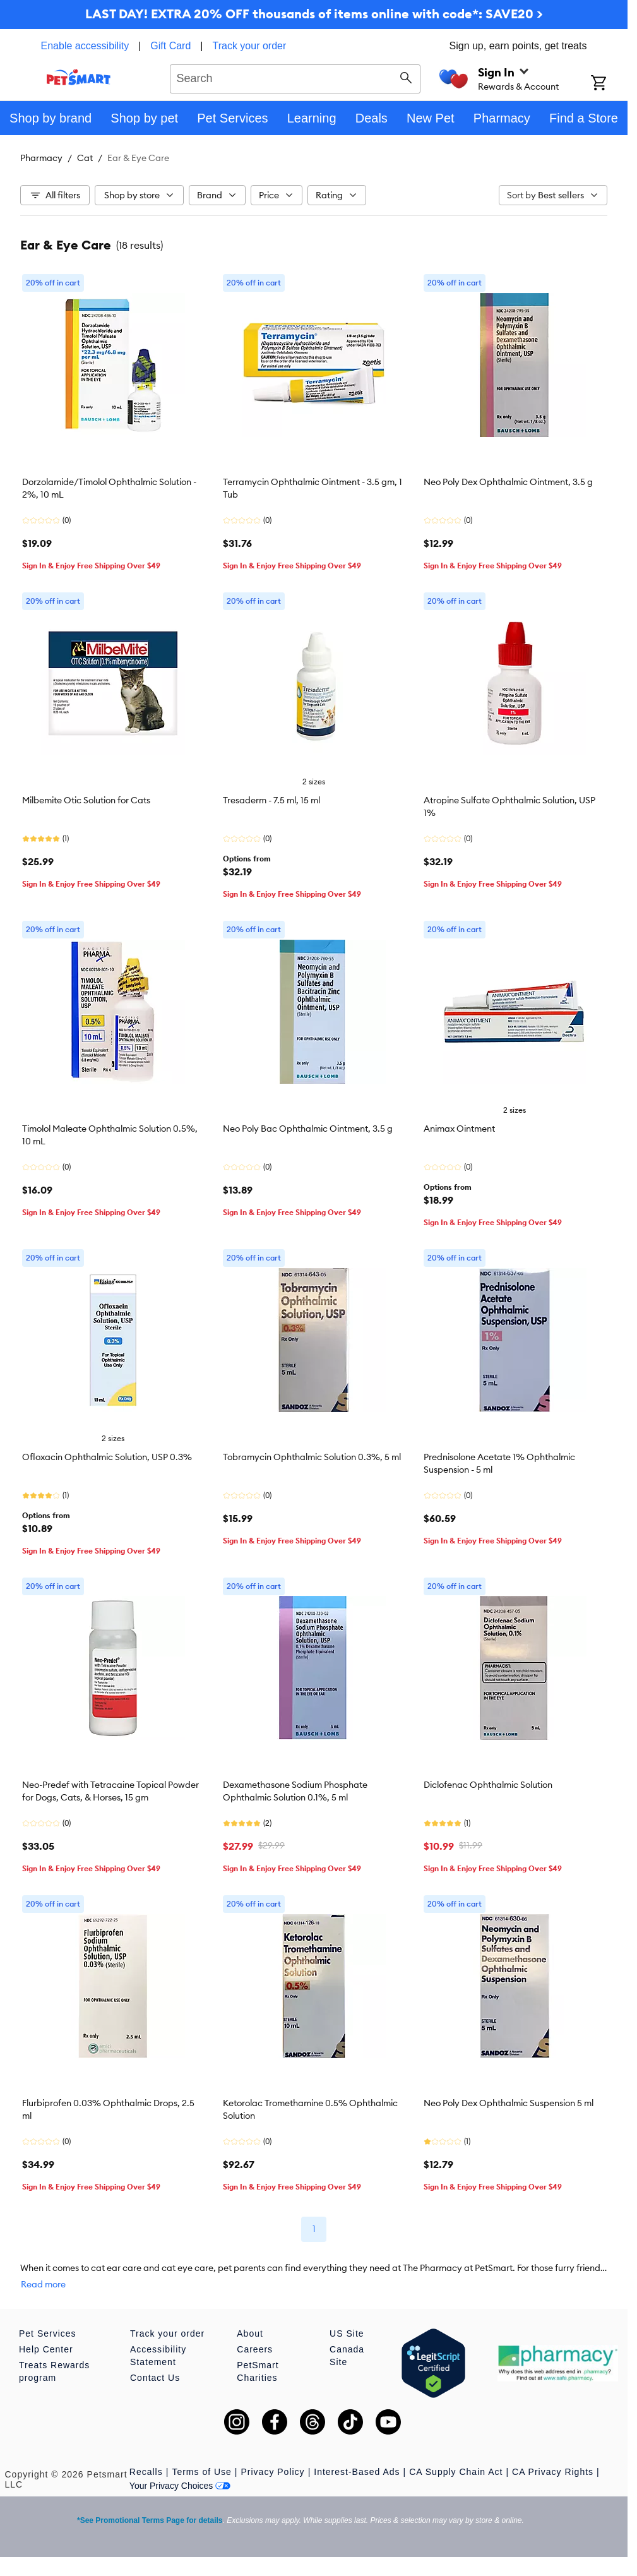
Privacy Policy (272, 2472)
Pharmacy (41, 158)
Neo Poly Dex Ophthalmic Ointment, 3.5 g (508, 482)
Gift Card (170, 45)
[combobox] (295, 77)
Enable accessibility (85, 45)
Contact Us (155, 2378)
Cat (85, 158)
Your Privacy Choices (180, 2485)
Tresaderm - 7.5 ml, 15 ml (271, 800)
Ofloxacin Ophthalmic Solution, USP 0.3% (107, 1457)
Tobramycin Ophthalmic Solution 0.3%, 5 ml (312, 1457)
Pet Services (47, 2333)
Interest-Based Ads (357, 2472)
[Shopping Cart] (609, 84)
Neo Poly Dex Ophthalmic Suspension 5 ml (508, 2103)
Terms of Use (201, 2472)
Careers (255, 2349)
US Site (347, 2333)
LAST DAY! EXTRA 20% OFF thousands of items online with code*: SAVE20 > (314, 13)
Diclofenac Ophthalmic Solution (488, 1784)
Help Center (46, 2349)
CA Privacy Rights (552, 2472)
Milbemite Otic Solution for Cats (86, 800)
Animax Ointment (459, 1128)
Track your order (250, 45)
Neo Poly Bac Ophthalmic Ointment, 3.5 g (308, 1128)
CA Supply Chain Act (456, 2472)
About (250, 2333)
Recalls (146, 2472)
